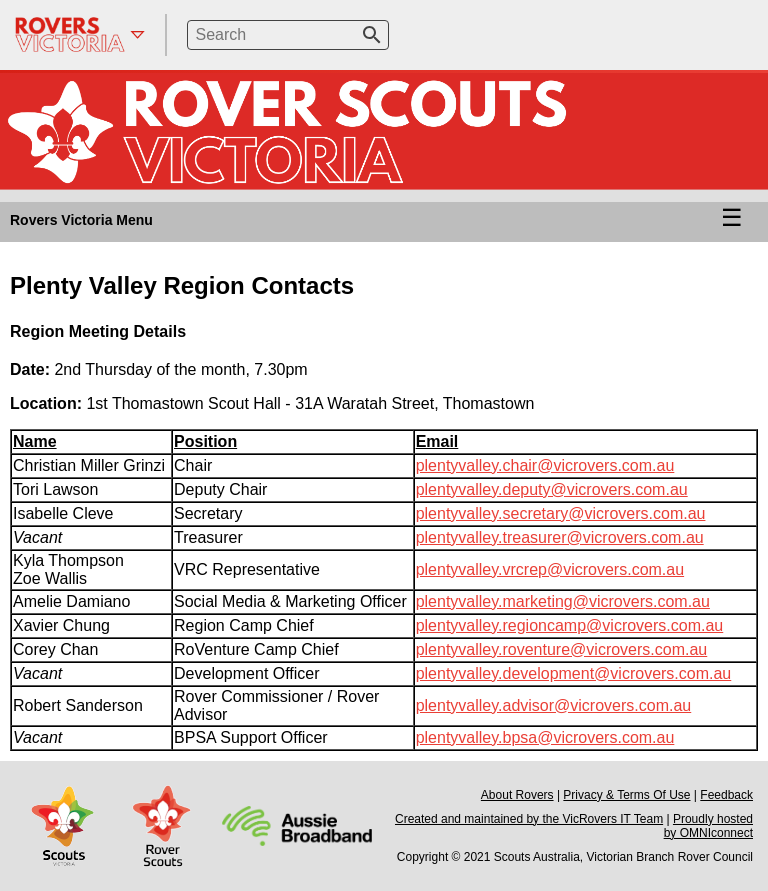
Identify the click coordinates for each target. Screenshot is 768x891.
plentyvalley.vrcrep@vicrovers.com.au (550, 569)
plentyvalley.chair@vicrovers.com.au (545, 465)
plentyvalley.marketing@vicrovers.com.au (563, 601)
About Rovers (517, 795)
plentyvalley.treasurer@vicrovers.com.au (560, 537)
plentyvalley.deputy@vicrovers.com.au (552, 489)
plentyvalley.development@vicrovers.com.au (574, 673)
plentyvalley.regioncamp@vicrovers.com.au (570, 625)
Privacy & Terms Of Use (626, 795)
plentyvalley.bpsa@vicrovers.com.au (545, 737)
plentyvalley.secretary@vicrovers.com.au (561, 513)
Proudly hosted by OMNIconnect (708, 826)
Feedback (726, 795)
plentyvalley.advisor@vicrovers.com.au (554, 705)
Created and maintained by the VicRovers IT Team (529, 819)
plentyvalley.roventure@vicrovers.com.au (562, 649)
